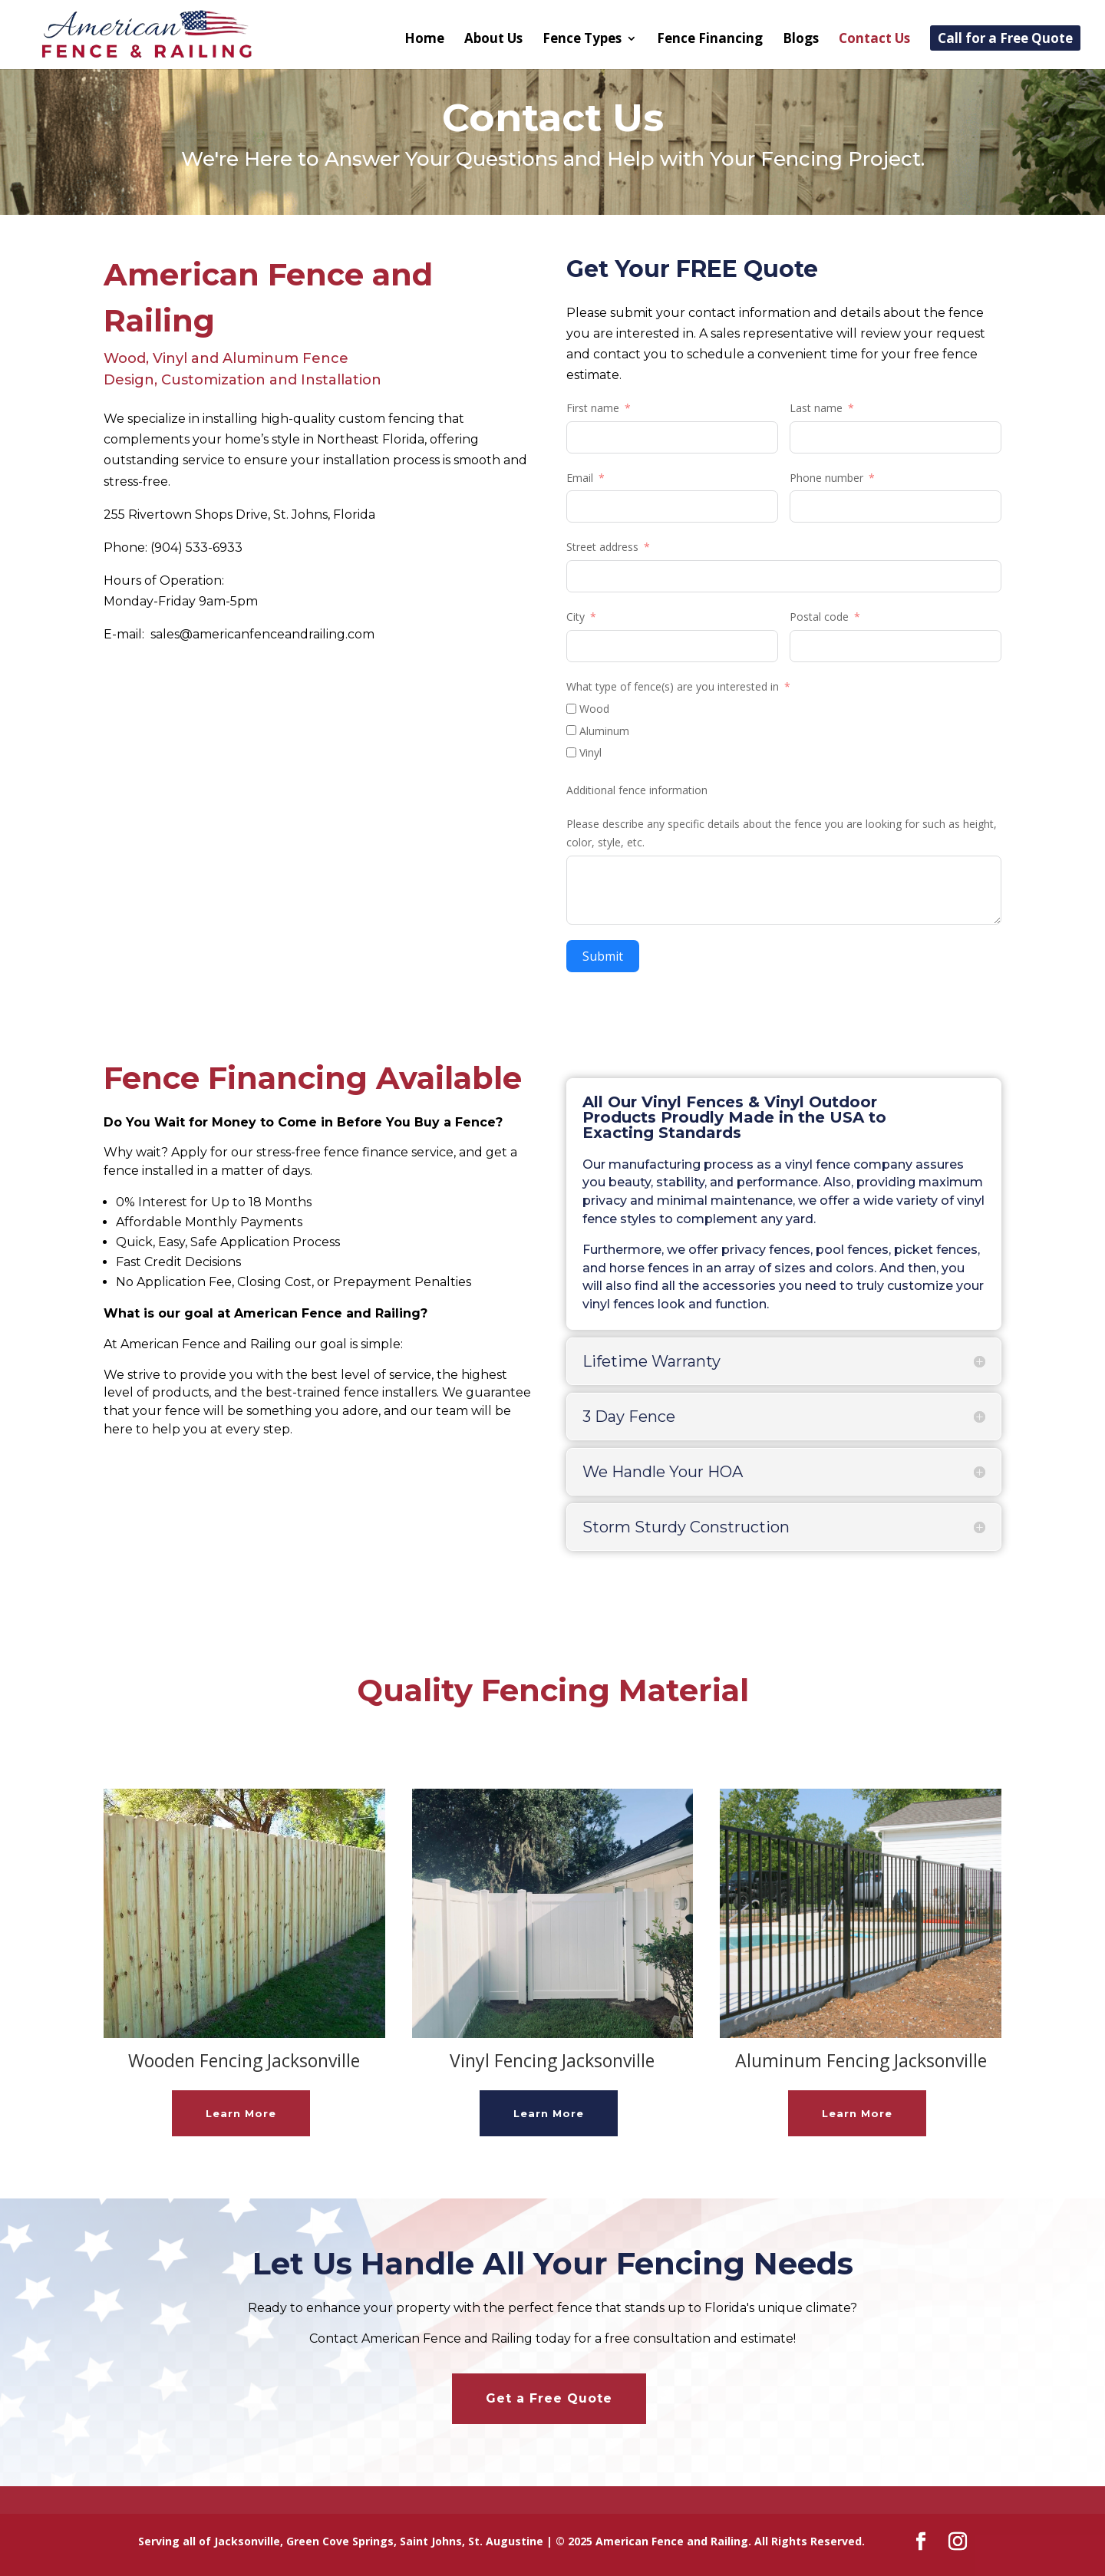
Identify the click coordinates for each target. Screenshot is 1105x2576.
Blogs (801, 40)
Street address (602, 546)
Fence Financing (710, 40)
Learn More (241, 2113)
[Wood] (571, 709)
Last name (816, 408)
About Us (493, 40)
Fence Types (582, 40)
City (575, 616)
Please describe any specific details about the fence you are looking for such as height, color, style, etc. (781, 832)
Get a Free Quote (549, 2398)
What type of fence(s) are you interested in (672, 686)
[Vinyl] (571, 752)
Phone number (826, 477)
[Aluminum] (571, 730)
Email (579, 477)
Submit (602, 956)
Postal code (819, 616)
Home (424, 40)
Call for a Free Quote (1005, 40)
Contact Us (874, 40)
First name (592, 408)
